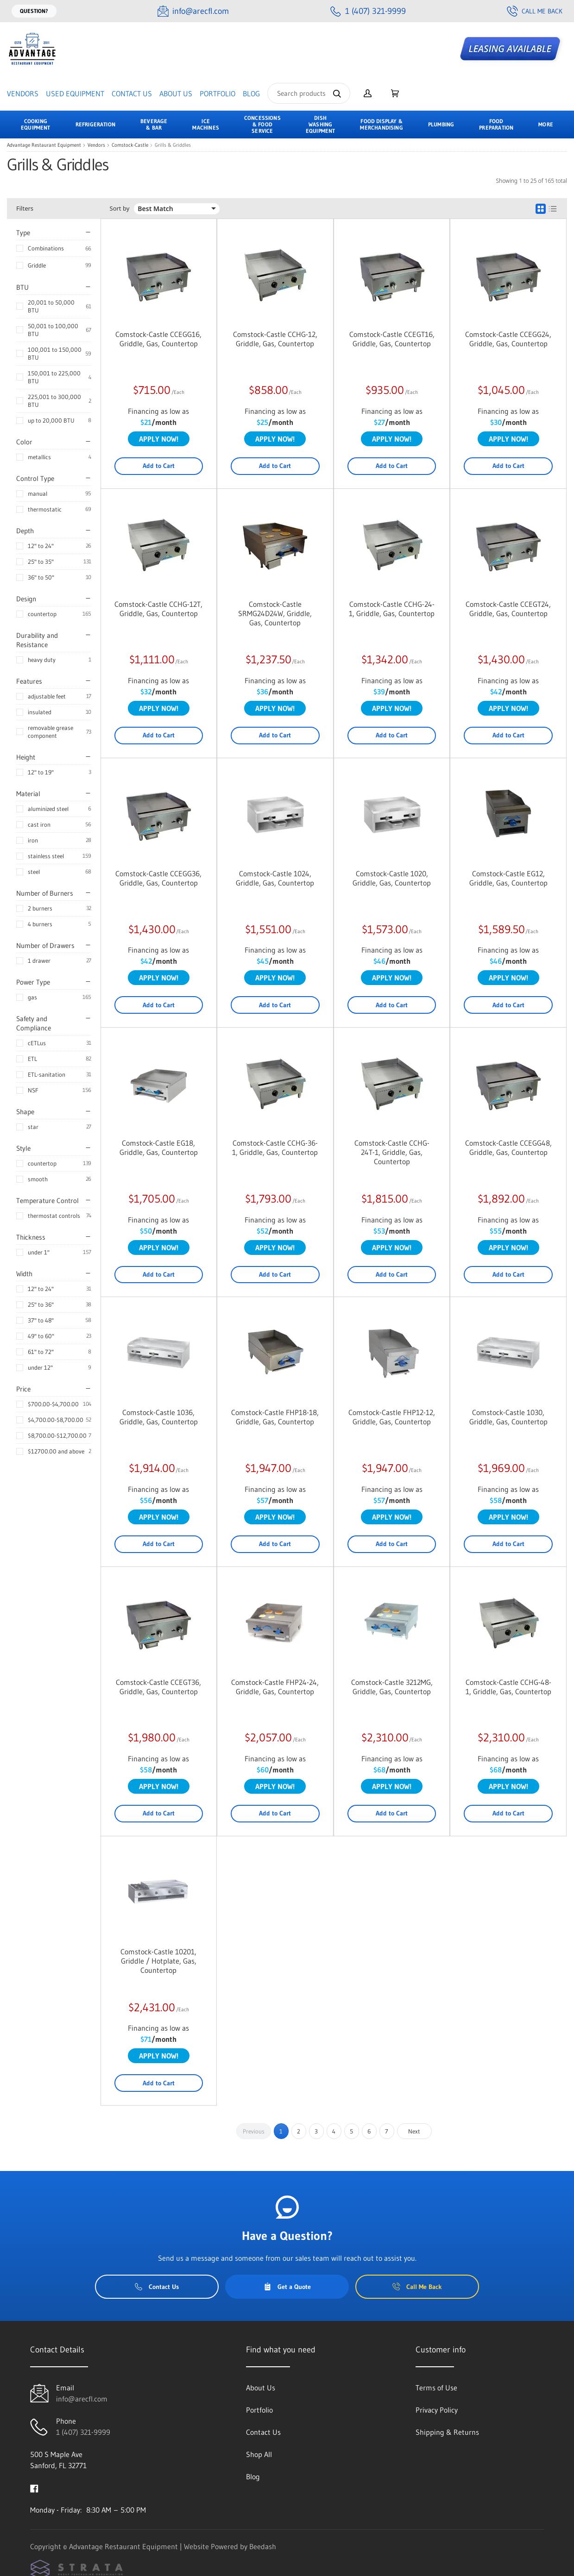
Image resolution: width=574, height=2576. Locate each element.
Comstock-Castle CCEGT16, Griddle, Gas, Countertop (392, 339)
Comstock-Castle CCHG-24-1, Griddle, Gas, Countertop (392, 608)
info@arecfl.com (81, 2398)
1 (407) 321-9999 (83, 2432)
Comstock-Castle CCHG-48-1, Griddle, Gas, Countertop (508, 1687)
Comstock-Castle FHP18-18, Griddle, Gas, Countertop (275, 1417)
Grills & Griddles (173, 145)
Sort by (120, 208)
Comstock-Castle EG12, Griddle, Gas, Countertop (508, 878)
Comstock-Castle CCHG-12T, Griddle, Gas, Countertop (158, 608)
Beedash (262, 2546)
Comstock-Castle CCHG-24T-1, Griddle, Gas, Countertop (391, 1152)
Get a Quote (287, 2287)
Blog (251, 93)
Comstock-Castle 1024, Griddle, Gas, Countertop (275, 878)
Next (414, 2131)
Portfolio (217, 93)
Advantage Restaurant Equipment (44, 145)
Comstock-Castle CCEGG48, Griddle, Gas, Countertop (508, 1147)
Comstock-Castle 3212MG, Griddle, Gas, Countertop (392, 1687)
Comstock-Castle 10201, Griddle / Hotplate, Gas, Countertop (158, 1961)
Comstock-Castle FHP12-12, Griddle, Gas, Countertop (391, 1417)
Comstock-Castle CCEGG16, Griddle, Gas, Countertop (158, 339)
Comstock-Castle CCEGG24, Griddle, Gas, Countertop (508, 339)
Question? (34, 10)
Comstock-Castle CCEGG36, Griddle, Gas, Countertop (158, 878)
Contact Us (132, 93)
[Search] (308, 93)
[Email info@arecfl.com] (193, 11)
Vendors (22, 93)
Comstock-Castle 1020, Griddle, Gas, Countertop (392, 878)
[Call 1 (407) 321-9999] (368, 11)
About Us (175, 93)
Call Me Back (534, 11)
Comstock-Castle (130, 145)
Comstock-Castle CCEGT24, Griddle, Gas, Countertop (508, 608)
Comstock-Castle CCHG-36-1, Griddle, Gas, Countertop (275, 1147)
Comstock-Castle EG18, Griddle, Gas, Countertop (159, 1147)
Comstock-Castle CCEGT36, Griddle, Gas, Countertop (158, 1687)
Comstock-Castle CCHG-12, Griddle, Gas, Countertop (275, 339)
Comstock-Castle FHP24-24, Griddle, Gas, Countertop (275, 1687)
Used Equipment (75, 93)
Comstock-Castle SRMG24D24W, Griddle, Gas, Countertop (275, 613)
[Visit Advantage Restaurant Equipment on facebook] (34, 2487)
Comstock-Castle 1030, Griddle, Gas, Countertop (508, 1417)
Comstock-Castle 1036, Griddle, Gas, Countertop (159, 1417)
